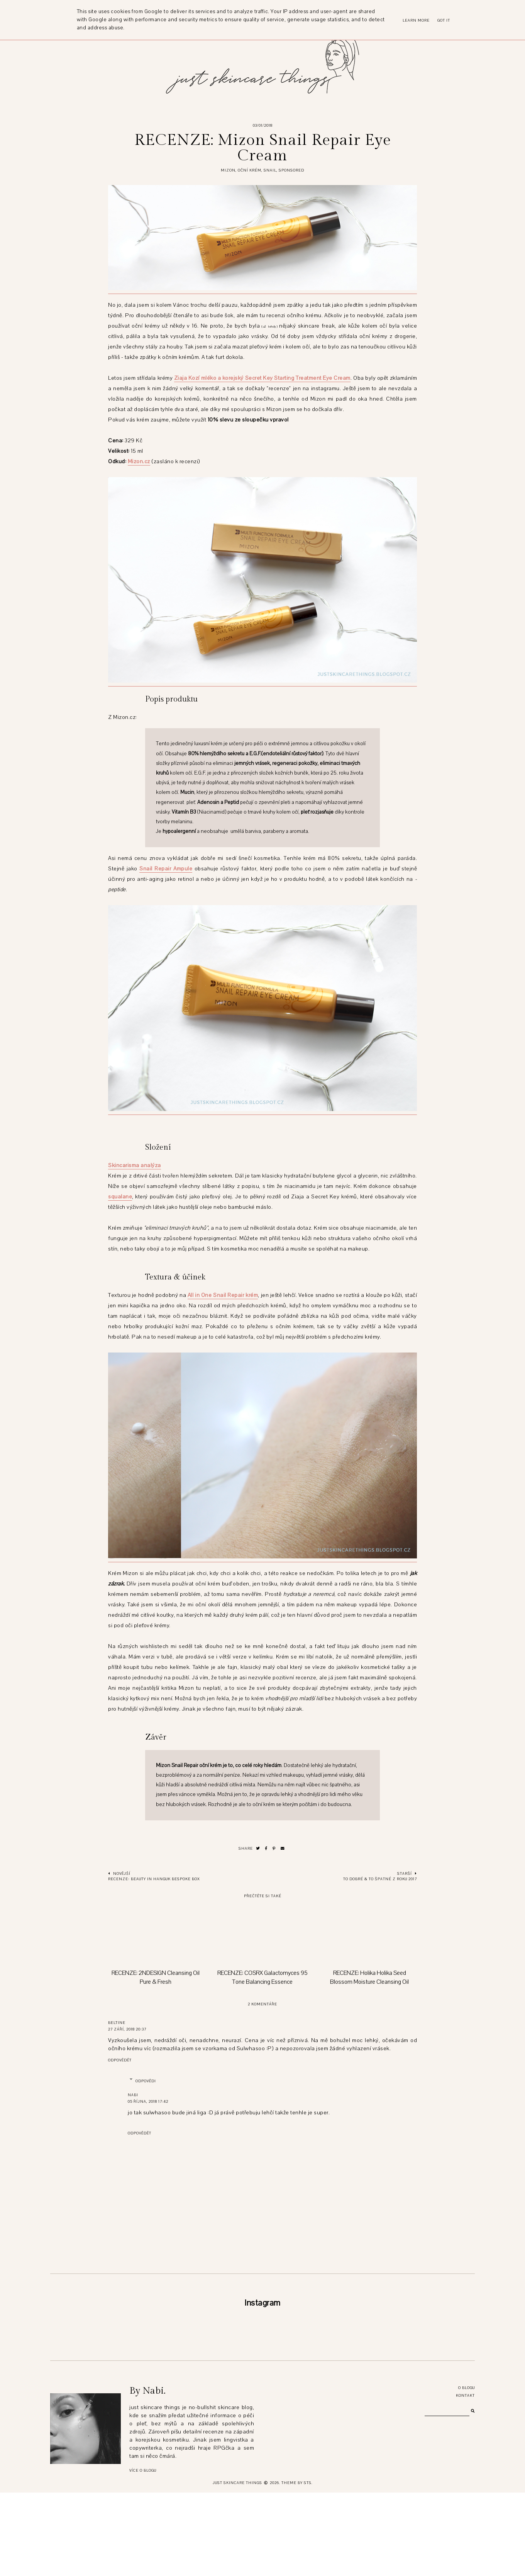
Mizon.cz (139, 461)
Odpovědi (145, 2080)
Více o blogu (142, 2553)
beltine (116, 2022)
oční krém (249, 170)
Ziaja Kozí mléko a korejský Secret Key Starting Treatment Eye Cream (262, 378)
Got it (443, 20)
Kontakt (465, 2478)
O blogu (466, 2471)
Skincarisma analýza (134, 1165)
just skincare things (237, 2566)
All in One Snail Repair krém (223, 1295)
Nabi (133, 2094)
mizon (228, 170)
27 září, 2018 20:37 (127, 2029)
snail (270, 170)
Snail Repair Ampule (165, 868)
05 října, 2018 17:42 (148, 2101)
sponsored (291, 170)
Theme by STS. (297, 2566)
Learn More (416, 20)
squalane (120, 1196)
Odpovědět (120, 2060)
